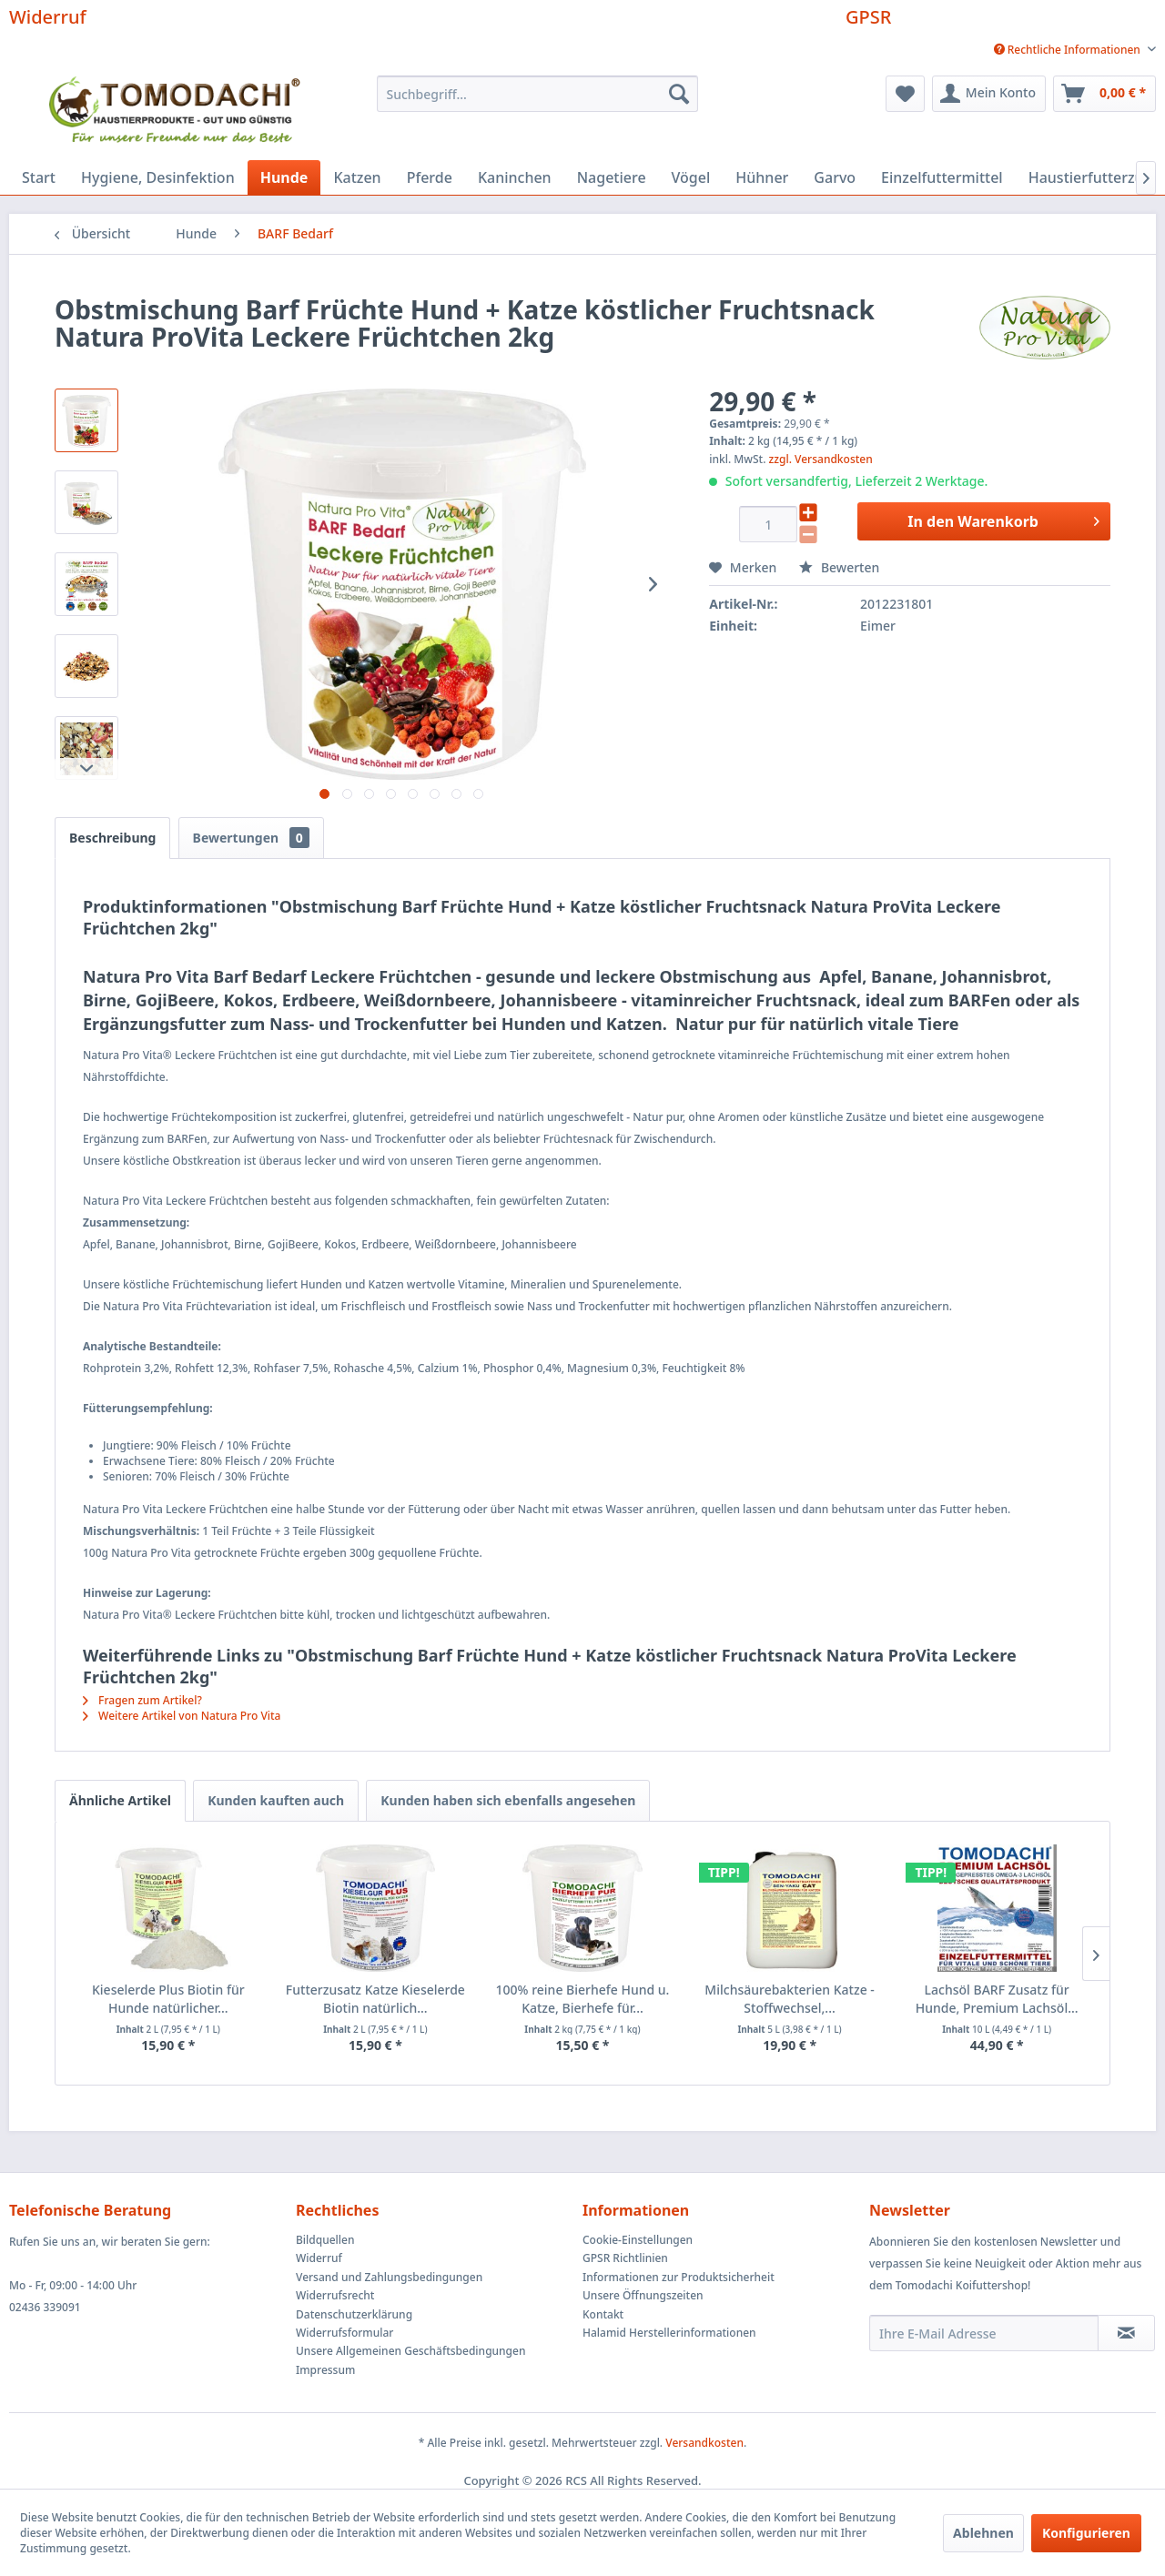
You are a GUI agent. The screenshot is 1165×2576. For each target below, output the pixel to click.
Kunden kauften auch (276, 1800)
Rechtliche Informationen (1068, 49)
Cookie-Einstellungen (637, 2240)
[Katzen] (356, 177)
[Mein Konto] (989, 94)
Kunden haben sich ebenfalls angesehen (507, 1800)
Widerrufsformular (344, 2332)
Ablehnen (983, 2532)
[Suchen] (679, 94)
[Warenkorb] (1104, 94)
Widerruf (47, 17)
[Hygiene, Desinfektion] (158, 177)
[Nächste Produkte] (1095, 1953)
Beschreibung (112, 837)
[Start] (38, 177)
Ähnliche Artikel (120, 1800)
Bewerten (839, 567)
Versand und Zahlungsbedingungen (389, 2277)
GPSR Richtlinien (625, 2258)
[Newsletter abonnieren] (1126, 2333)
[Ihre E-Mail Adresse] (984, 2333)
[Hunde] (284, 177)
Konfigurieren (1086, 2532)
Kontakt (602, 2314)
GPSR (868, 17)
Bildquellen (325, 2240)
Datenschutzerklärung (354, 2314)
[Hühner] (762, 177)
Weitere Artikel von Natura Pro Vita (181, 1715)
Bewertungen (251, 837)
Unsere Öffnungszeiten (643, 2295)
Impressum (325, 2370)
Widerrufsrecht (335, 2295)
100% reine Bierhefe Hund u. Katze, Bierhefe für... (583, 1998)
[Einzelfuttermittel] (942, 177)
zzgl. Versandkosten (821, 459)
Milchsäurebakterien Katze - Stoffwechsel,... (789, 1998)
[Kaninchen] (514, 177)
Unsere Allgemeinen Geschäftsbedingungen (410, 2351)
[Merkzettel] (905, 94)
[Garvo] (834, 177)
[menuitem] (1068, 49)
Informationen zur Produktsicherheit (678, 2277)
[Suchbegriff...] (537, 94)
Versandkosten (704, 2442)
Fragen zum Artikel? (142, 1700)
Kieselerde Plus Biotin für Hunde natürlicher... (168, 1998)
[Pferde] (429, 177)
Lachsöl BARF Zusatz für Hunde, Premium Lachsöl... (997, 1998)
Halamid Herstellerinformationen (669, 2332)
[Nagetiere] (611, 177)
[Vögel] (691, 177)
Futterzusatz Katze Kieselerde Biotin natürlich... (375, 1998)
